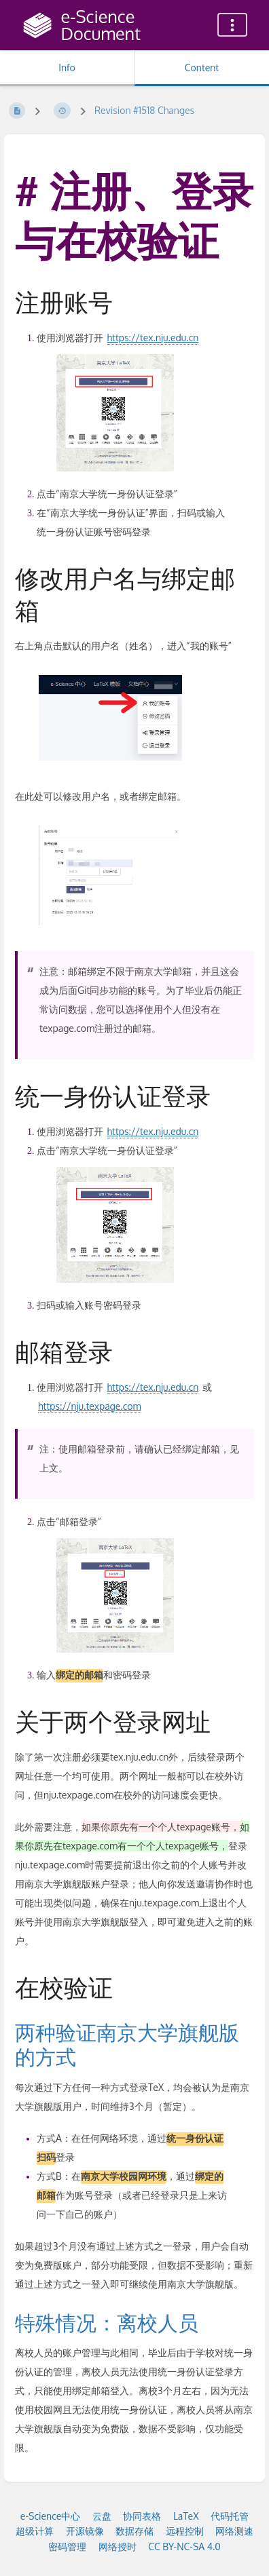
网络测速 (234, 2531)
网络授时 (117, 2546)
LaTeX (186, 2516)
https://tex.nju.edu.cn (153, 337)
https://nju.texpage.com (89, 1406)
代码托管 (230, 2516)
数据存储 (134, 2531)
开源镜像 (85, 2531)
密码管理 (67, 2546)
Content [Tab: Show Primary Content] (202, 67)
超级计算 (35, 2531)
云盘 (101, 2516)
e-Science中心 (50, 2516)
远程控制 (185, 2531)
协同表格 (142, 2516)
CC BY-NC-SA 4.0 (184, 2546)
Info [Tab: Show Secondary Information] (66, 67)
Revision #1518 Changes (144, 110)
